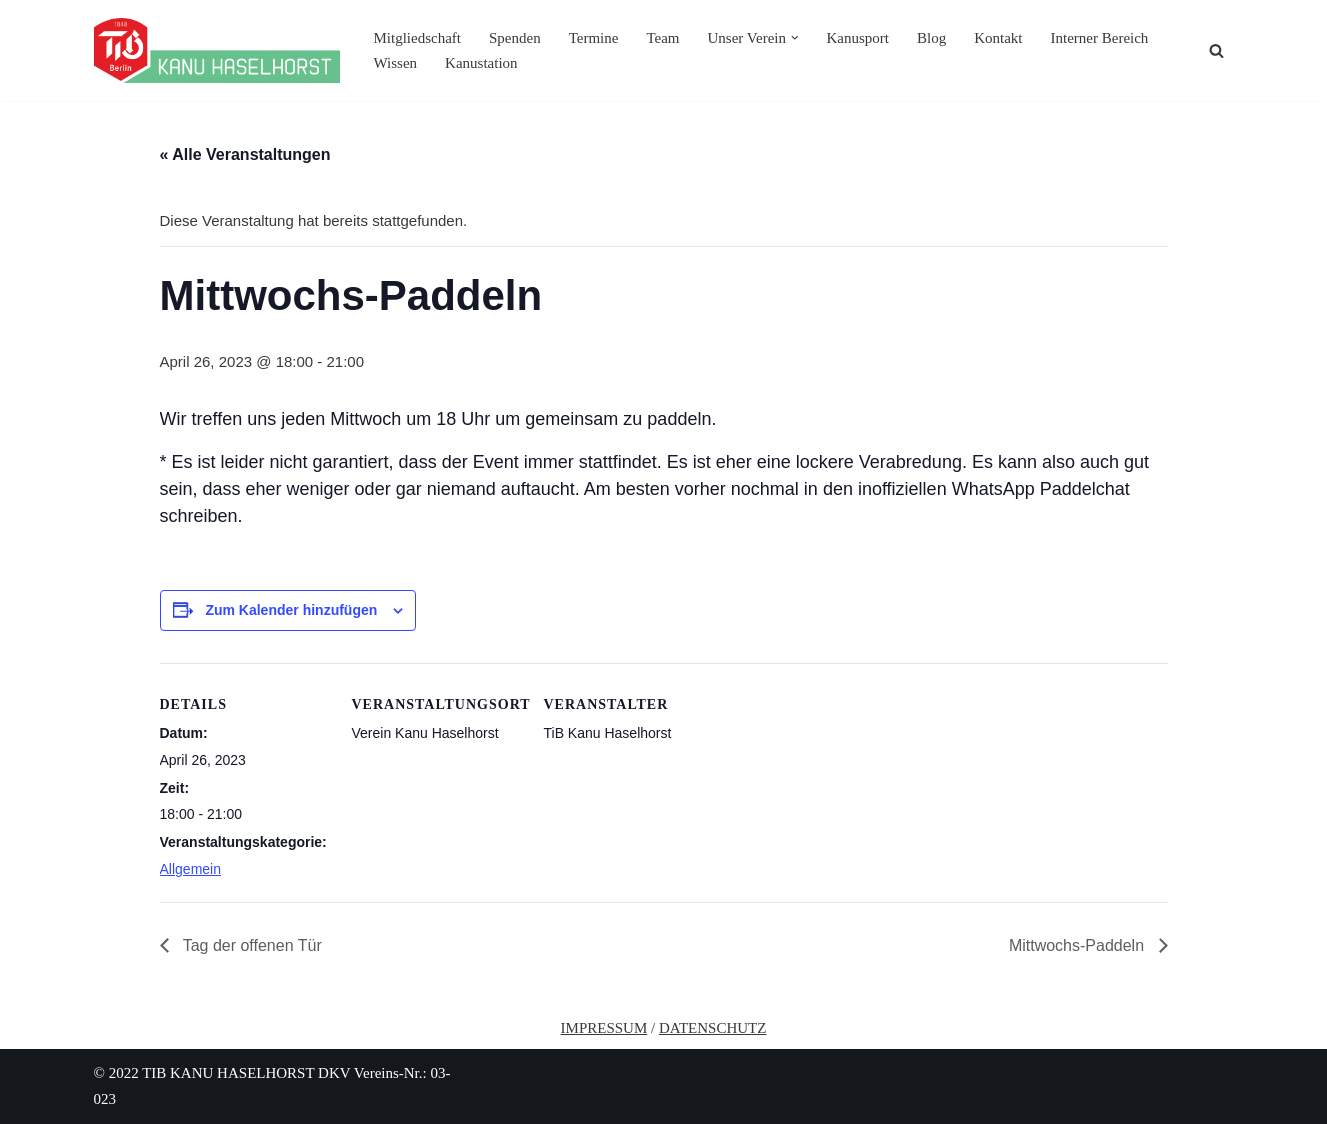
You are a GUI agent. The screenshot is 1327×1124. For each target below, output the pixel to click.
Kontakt (998, 38)
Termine (594, 38)
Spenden (515, 38)
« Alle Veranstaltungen (245, 154)
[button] (795, 38)
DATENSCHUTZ (713, 1028)
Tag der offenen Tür (250, 945)
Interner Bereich (1100, 38)
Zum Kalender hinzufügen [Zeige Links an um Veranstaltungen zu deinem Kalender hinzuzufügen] (291, 610)
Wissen (396, 63)
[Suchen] (1216, 50)
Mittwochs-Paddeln (1079, 945)
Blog (931, 38)
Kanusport (857, 38)
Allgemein (190, 869)
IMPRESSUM (604, 1028)
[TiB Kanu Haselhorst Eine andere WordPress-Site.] (217, 50)
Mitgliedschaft (417, 38)
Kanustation (481, 63)
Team (662, 38)
